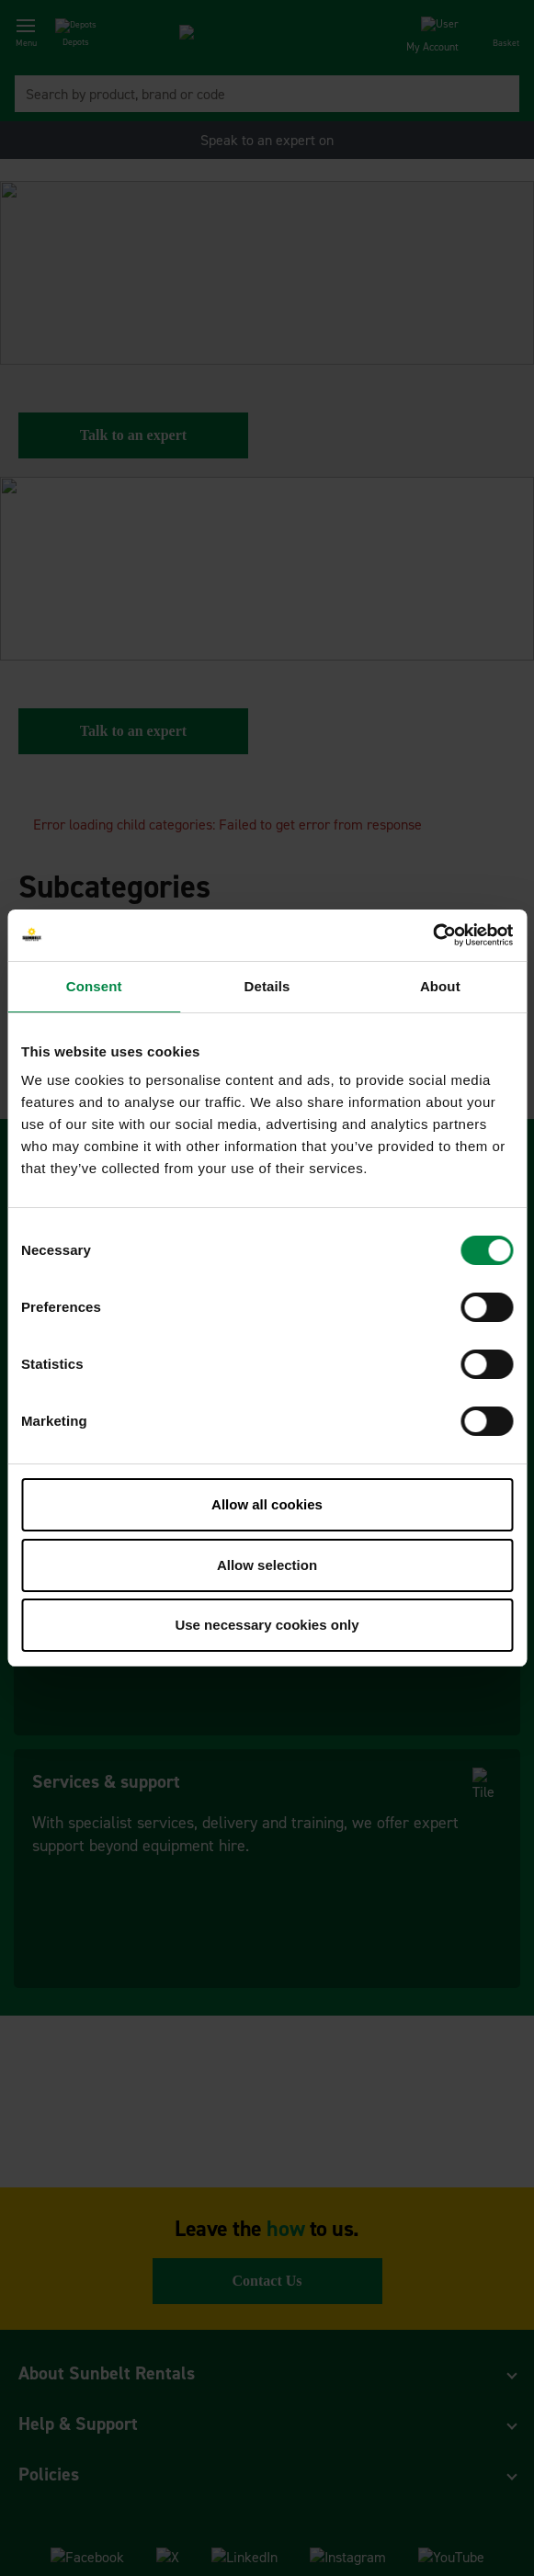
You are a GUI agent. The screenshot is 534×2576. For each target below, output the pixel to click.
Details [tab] (267, 986)
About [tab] (440, 986)
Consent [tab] (94, 986)
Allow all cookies (267, 1504)
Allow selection (267, 1565)
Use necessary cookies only (266, 1625)
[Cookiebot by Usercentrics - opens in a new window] (432, 935)
